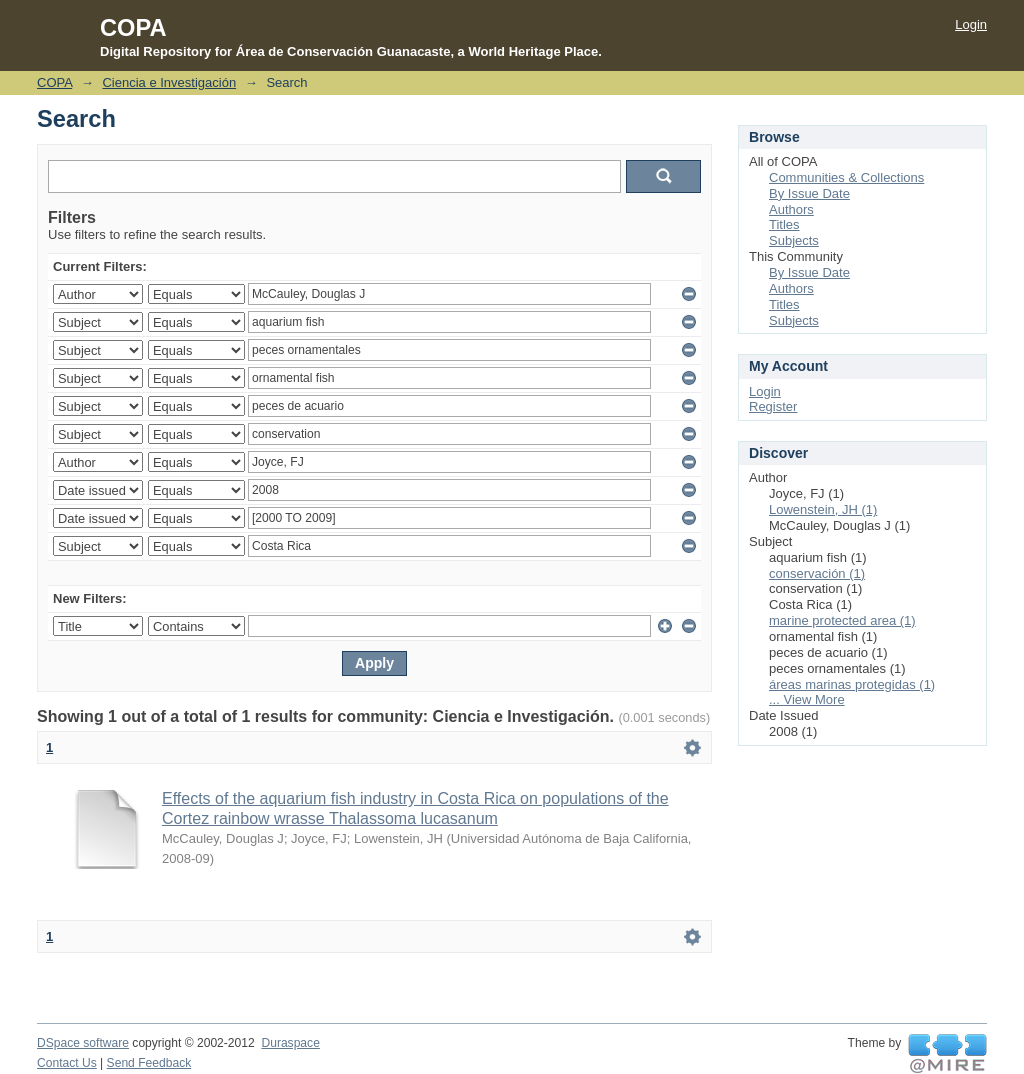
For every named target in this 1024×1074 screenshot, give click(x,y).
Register (773, 406)
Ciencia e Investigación (169, 82)
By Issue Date (809, 193)
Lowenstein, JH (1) (823, 509)
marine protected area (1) (842, 620)
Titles (784, 224)
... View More (807, 699)
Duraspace (290, 1043)
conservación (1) (817, 573)
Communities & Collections (846, 177)
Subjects (794, 240)
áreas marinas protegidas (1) (852, 684)
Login (971, 24)
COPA (54, 82)
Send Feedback (149, 1063)
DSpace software (83, 1043)
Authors (791, 209)
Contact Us (67, 1063)
